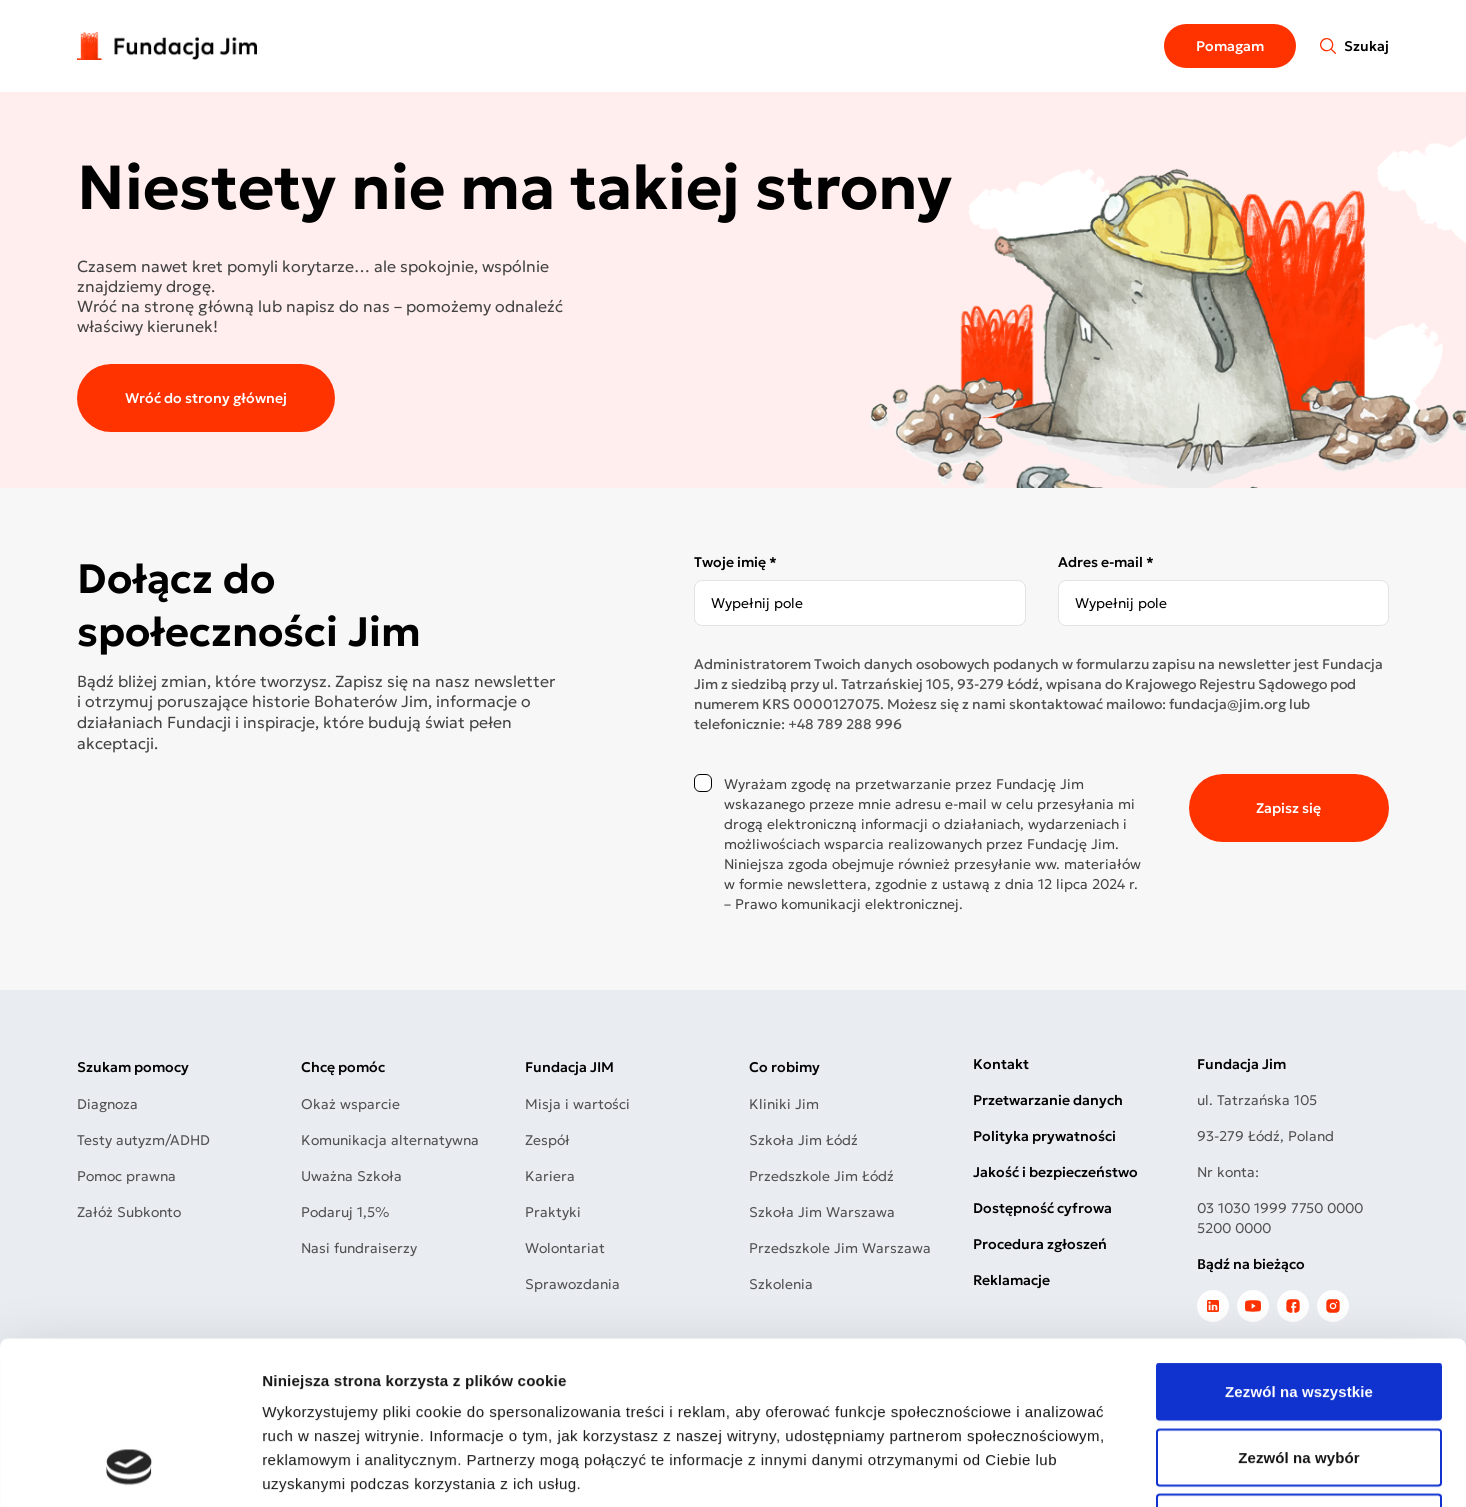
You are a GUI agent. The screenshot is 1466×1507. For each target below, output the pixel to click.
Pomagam (1230, 46)
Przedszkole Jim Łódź (821, 1176)
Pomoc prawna (126, 1176)
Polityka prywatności (1044, 1136)
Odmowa (1299, 1375)
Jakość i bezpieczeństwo (1055, 1172)
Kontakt (1001, 1064)
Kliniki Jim (784, 1104)
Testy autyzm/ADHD (143, 1140)
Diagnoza (107, 1104)
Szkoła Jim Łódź (803, 1140)
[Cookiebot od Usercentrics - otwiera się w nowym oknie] (129, 1468)
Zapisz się (1288, 808)
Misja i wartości (577, 1104)
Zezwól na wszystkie (1299, 1244)
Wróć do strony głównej (206, 398)
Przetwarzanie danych (1048, 1100)
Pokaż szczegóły (1067, 1467)
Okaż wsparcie (350, 1104)
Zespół (547, 1140)
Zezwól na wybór (1299, 1310)
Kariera (550, 1176)
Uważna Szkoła (351, 1176)
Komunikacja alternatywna (390, 1140)
